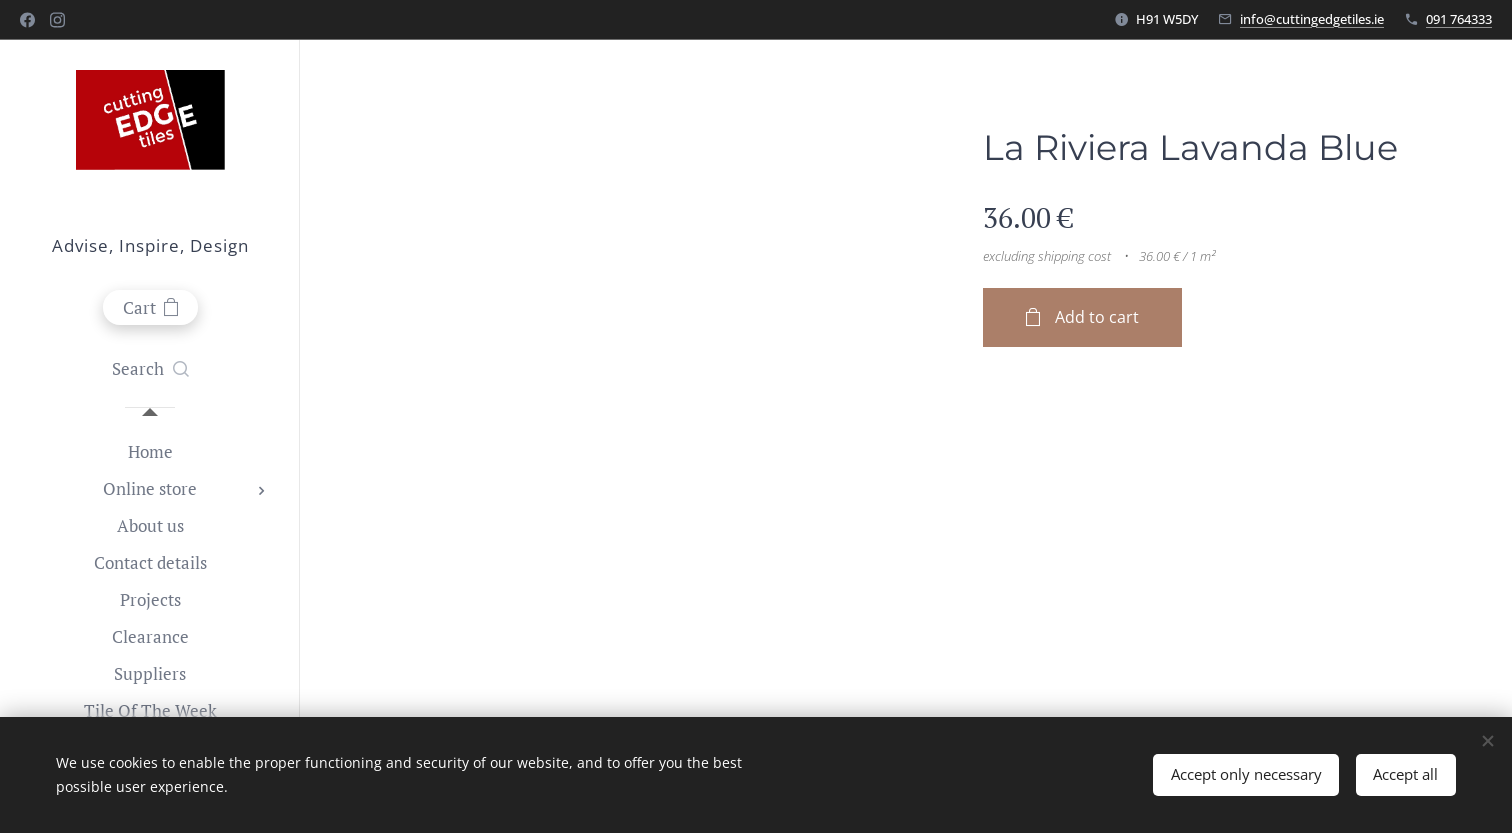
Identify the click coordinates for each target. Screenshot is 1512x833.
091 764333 (1459, 19)
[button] (150, 369)
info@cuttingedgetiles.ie (1312, 19)
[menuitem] (150, 451)
